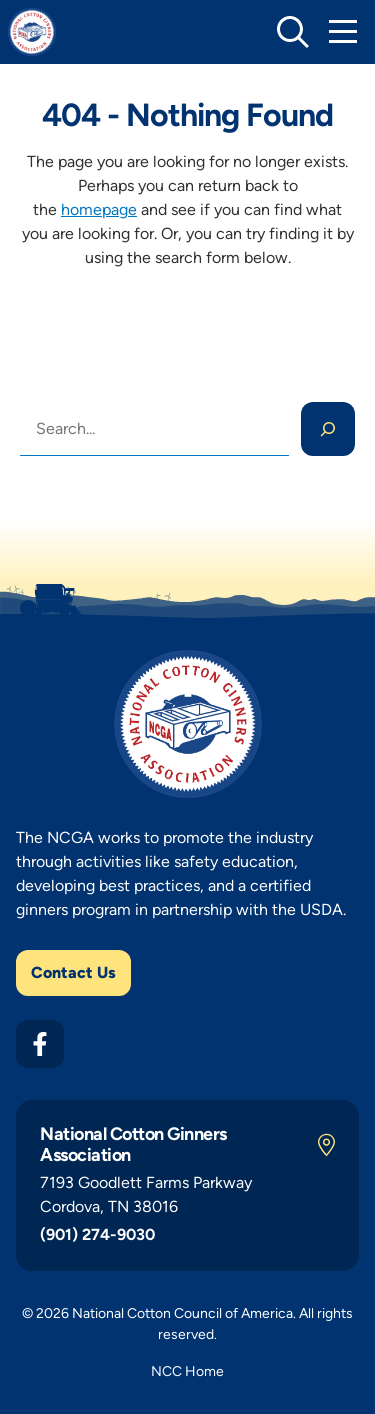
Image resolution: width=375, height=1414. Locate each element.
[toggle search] (293, 32)
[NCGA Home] (32, 32)
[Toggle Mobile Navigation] (343, 32)
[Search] (328, 429)
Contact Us (73, 972)
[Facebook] (40, 1044)
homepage (99, 209)
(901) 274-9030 (97, 1234)
